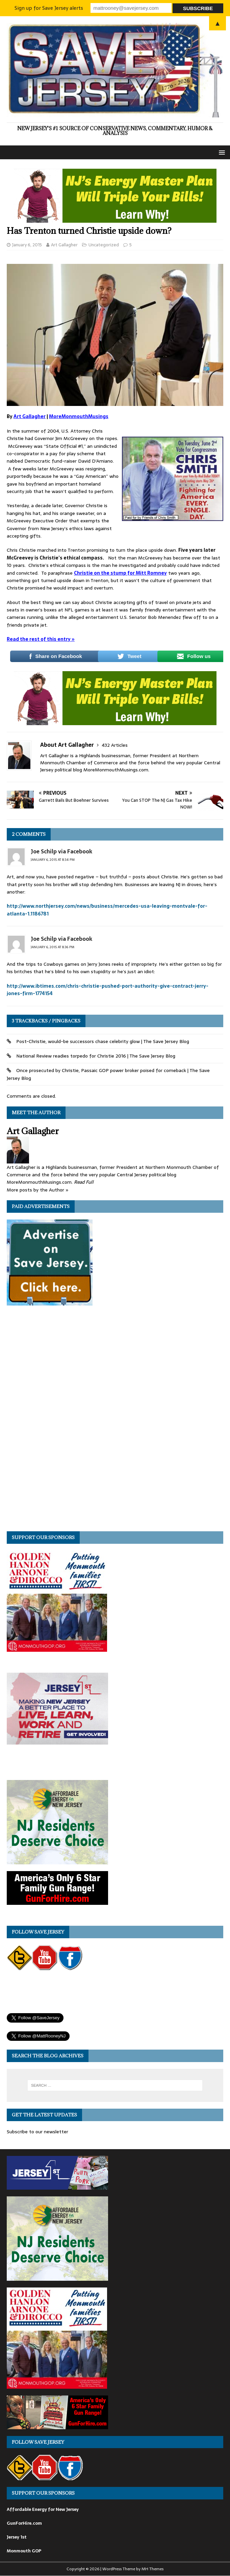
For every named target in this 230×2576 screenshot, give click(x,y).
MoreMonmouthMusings (78, 416)
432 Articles (115, 745)
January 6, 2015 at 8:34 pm (53, 859)
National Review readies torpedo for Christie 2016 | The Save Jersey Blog (95, 1056)
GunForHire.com (24, 2523)
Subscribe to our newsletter (37, 2131)
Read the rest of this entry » (41, 639)
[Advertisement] (57, 1421)
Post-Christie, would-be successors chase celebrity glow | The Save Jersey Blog (102, 1041)
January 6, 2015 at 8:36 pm (52, 947)
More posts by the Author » (38, 1190)
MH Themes (152, 2569)
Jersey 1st (17, 2537)
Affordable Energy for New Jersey (43, 2509)
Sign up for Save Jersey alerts (49, 8)
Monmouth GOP (24, 2550)
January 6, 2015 (27, 244)
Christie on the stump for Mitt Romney (120, 573)
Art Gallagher (64, 244)
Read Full (84, 1182)
